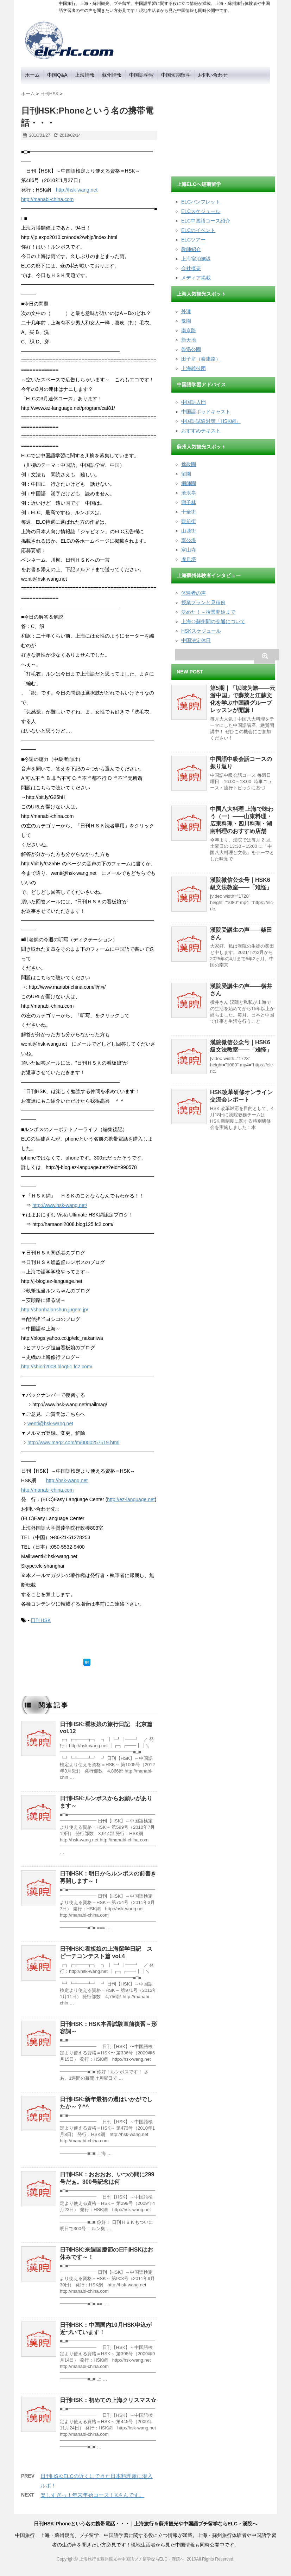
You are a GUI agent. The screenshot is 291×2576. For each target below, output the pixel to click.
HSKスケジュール (201, 631)
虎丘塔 (188, 559)
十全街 (188, 512)
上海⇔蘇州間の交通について (213, 621)
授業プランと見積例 (203, 602)
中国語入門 (193, 402)
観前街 (188, 521)
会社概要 (191, 268)
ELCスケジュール (200, 211)
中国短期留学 (176, 75)
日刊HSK (41, 1620)
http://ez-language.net (130, 1499)
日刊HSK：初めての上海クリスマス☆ (108, 2400)
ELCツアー (193, 240)
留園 (186, 474)
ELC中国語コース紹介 (205, 221)
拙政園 (188, 464)
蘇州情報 (112, 75)
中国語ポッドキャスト (205, 411)
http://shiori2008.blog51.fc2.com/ (56, 1366)
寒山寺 (188, 550)
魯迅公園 (191, 349)
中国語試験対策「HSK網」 (211, 421)
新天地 (188, 340)
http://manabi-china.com (47, 199)
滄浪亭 (188, 493)
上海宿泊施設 (196, 259)
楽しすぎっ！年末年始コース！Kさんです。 (92, 2495)
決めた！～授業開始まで (208, 612)
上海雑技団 (193, 368)
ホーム (32, 75)
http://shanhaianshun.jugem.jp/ (54, 1309)
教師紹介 (191, 249)
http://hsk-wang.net (76, 190)
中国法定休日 (196, 640)
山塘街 (188, 531)
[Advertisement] (224, 128)
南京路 (188, 330)
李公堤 (188, 540)
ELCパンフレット (200, 202)
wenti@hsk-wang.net (50, 1423)
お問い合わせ (213, 75)
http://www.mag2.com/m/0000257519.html (73, 1442)
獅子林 (188, 502)
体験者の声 (193, 593)
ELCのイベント (198, 230)
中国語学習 (141, 75)
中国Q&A (57, 75)
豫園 (186, 321)
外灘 (186, 311)
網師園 (188, 483)
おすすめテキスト (201, 430)
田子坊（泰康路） (201, 359)
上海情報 (85, 75)
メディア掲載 (196, 277)
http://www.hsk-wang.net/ (59, 1205)
